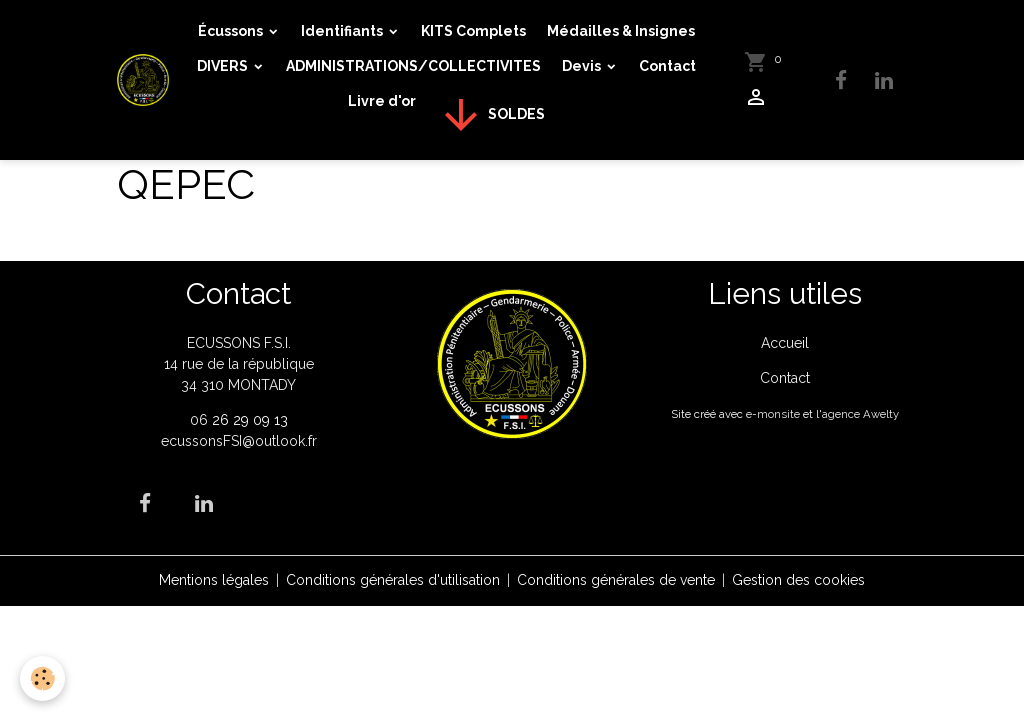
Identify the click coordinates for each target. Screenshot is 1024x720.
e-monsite (773, 414)
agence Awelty (860, 414)
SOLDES (491, 115)
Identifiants (343, 31)
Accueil (785, 343)
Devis (583, 66)
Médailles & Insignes (621, 31)
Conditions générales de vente (616, 580)
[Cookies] (42, 678)
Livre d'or (382, 101)
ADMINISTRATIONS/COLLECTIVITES (413, 66)
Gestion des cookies (798, 580)
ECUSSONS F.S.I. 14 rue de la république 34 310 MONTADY (239, 364)
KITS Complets (473, 31)
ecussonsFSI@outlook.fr (239, 441)
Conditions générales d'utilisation (393, 580)
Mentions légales (214, 580)
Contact (667, 66)
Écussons (232, 31)
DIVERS (224, 66)
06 (201, 420)
